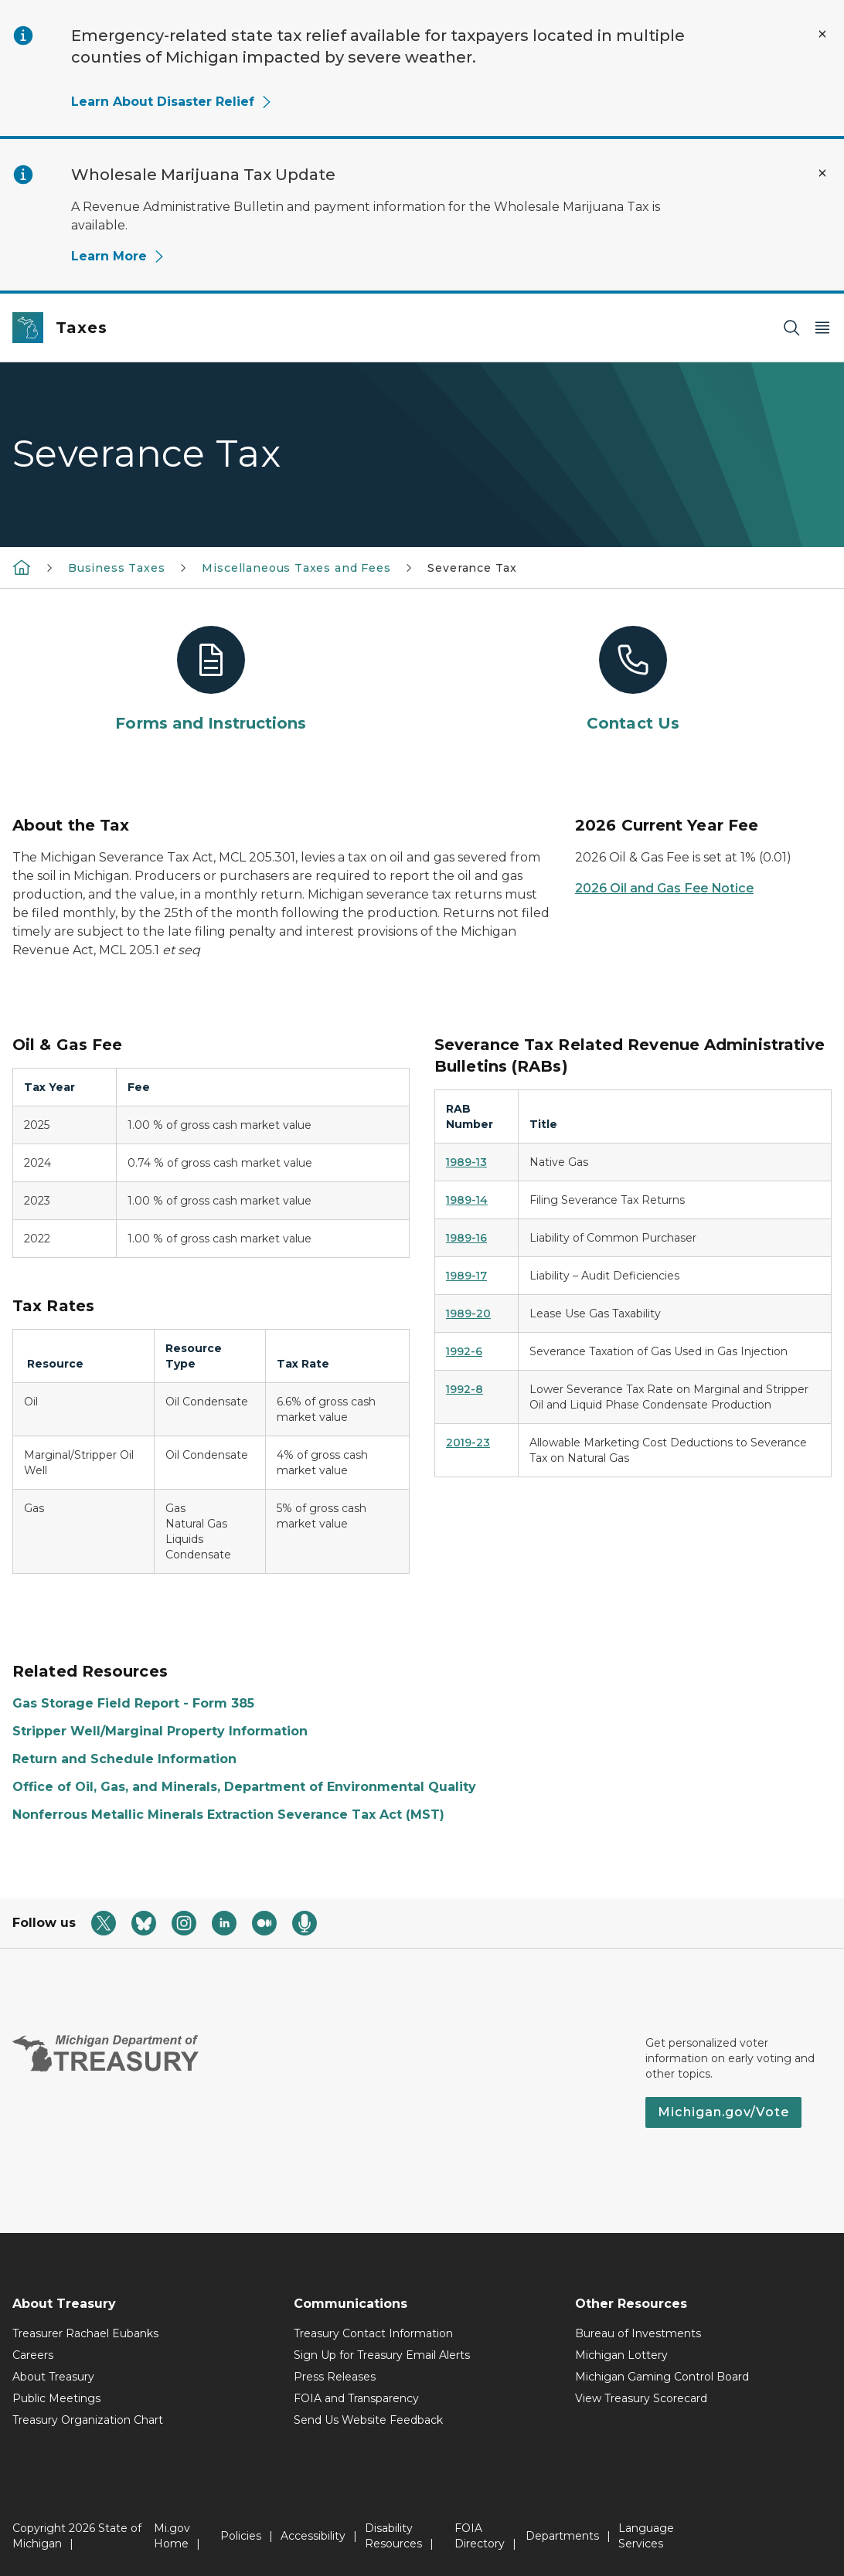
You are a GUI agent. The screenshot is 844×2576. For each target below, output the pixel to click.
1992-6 (464, 1351)
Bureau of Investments (638, 2333)
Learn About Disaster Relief (172, 101)
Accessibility (313, 2536)
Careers (32, 2355)
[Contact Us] (633, 680)
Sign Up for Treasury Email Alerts (382, 2355)
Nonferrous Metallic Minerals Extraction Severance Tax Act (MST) (228, 1814)
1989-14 (467, 1200)
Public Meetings (56, 2398)
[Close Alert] (822, 34)
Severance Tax (472, 568)
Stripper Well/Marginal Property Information (160, 1731)
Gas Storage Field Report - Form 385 (133, 1703)
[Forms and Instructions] (211, 680)
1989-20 (468, 1313)
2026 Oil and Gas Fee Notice (664, 888)
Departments (562, 2536)
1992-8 (464, 1389)
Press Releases (335, 2377)
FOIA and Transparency (356, 2398)
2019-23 (468, 1442)
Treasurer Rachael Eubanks (85, 2333)
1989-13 (466, 1162)
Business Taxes (116, 568)
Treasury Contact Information (373, 2333)
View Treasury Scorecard (641, 2398)
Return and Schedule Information (124, 1759)
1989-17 (466, 1276)
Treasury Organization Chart (87, 2420)
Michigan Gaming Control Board (662, 2377)
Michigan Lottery (621, 2355)
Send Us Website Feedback (368, 2420)
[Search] (791, 328)
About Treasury (53, 2377)
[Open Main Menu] (822, 328)
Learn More (118, 256)
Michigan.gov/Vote (723, 2112)
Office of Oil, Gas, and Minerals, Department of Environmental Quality (244, 1786)
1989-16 (466, 1238)
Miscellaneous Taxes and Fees (296, 568)
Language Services (646, 2536)
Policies (240, 2536)
